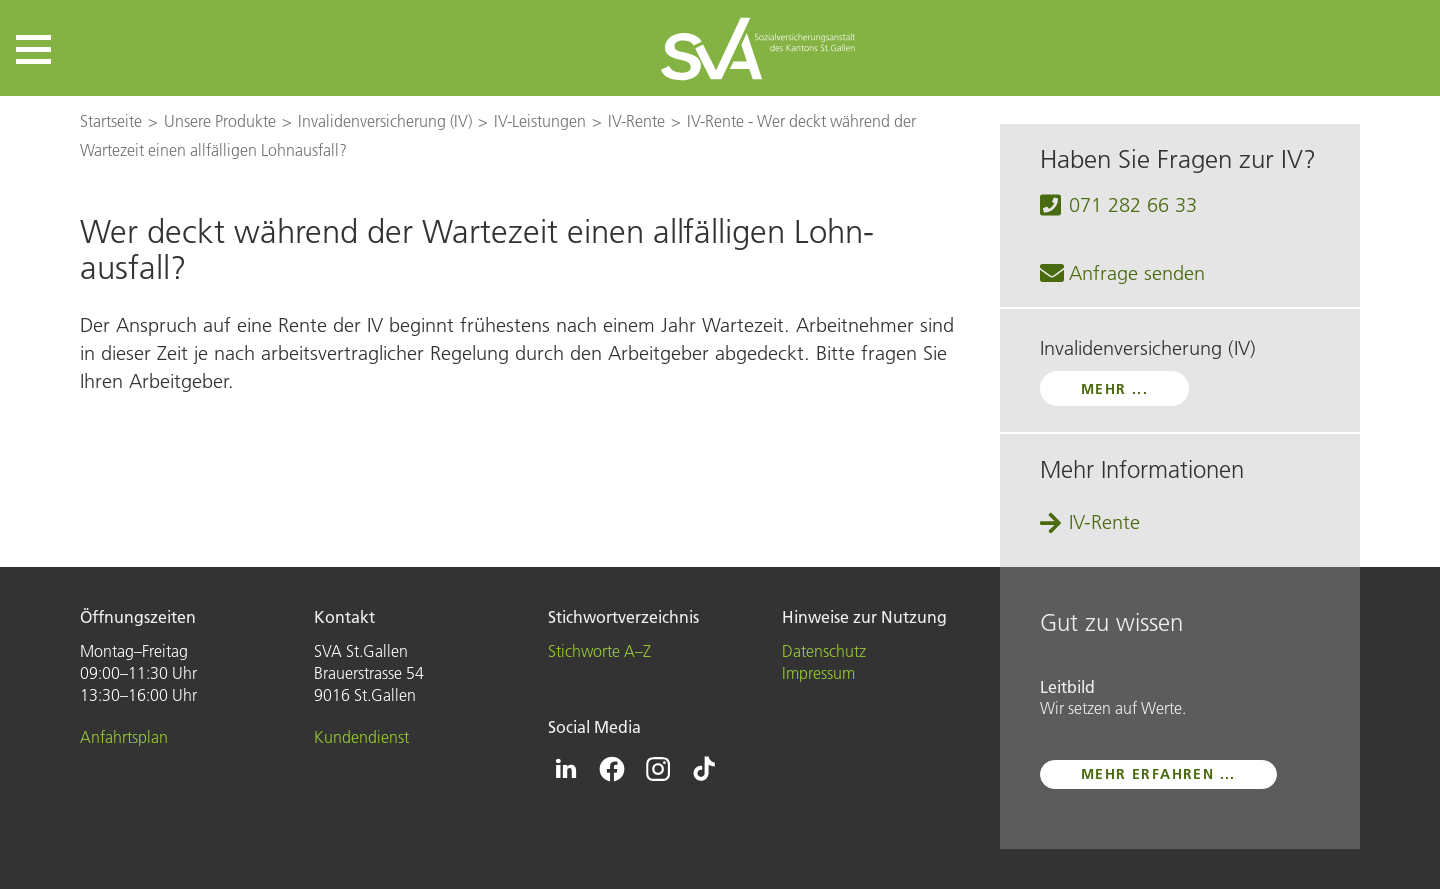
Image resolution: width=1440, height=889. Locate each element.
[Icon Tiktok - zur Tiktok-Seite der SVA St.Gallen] (704, 769)
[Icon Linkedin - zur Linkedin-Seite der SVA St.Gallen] (566, 769)
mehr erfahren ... (1158, 774)
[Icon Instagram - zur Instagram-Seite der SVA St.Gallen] (658, 769)
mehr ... (1114, 389)
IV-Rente (1104, 522)
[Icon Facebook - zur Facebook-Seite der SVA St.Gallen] (612, 769)
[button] (33, 49)
